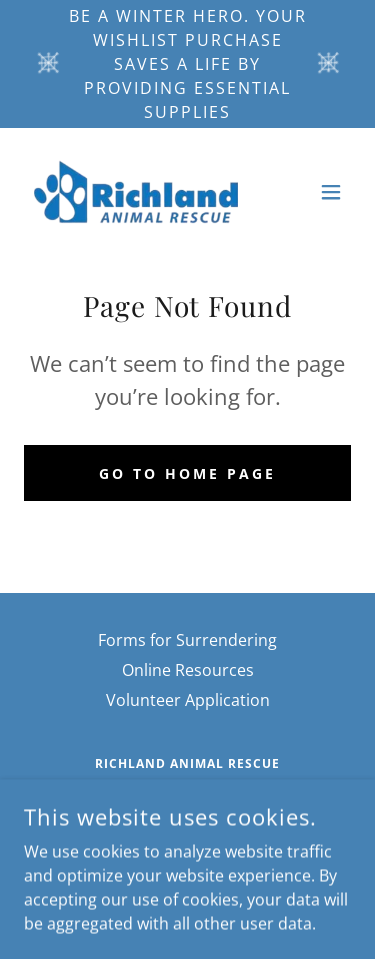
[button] (331, 192)
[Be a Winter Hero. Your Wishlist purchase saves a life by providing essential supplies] (187, 64)
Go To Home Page (187, 473)
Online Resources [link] (188, 670)
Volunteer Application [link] (188, 700)
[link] (136, 192)
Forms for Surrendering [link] (187, 640)
